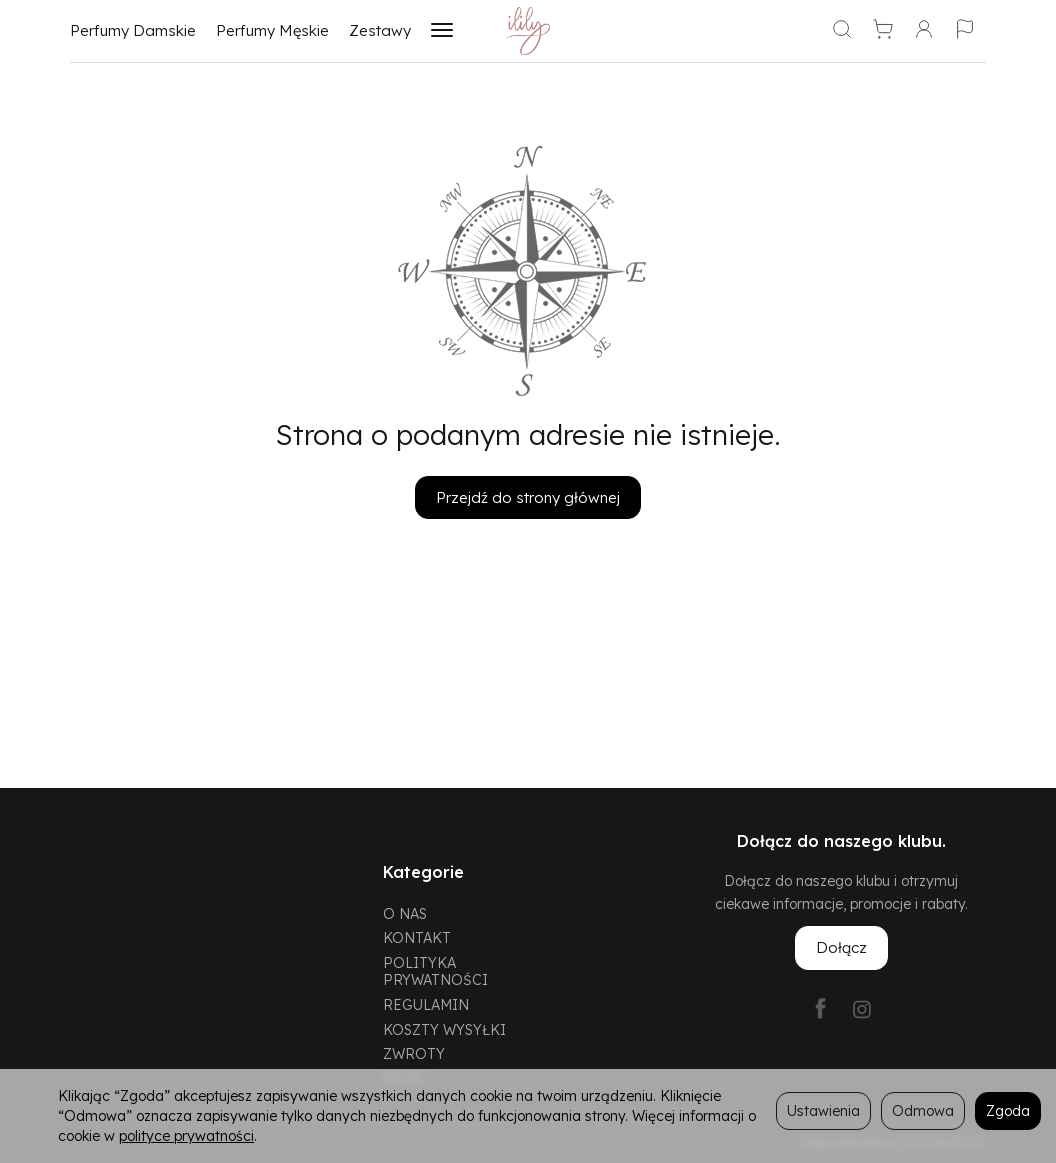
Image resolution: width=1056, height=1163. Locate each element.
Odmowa (923, 1110)
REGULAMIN (426, 1004)
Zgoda (1008, 1110)
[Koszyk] (883, 31)
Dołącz (841, 947)
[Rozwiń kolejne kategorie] (442, 31)
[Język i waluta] (965, 31)
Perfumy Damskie (133, 30)
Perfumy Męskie (272, 30)
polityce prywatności (186, 1135)
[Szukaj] (842, 31)
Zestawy (380, 30)
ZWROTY (414, 1053)
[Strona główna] (528, 31)
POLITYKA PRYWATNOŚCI (435, 971)
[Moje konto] (924, 31)
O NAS (405, 913)
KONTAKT (417, 937)
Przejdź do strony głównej (528, 497)
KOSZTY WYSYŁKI (444, 1029)
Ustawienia (823, 1110)
